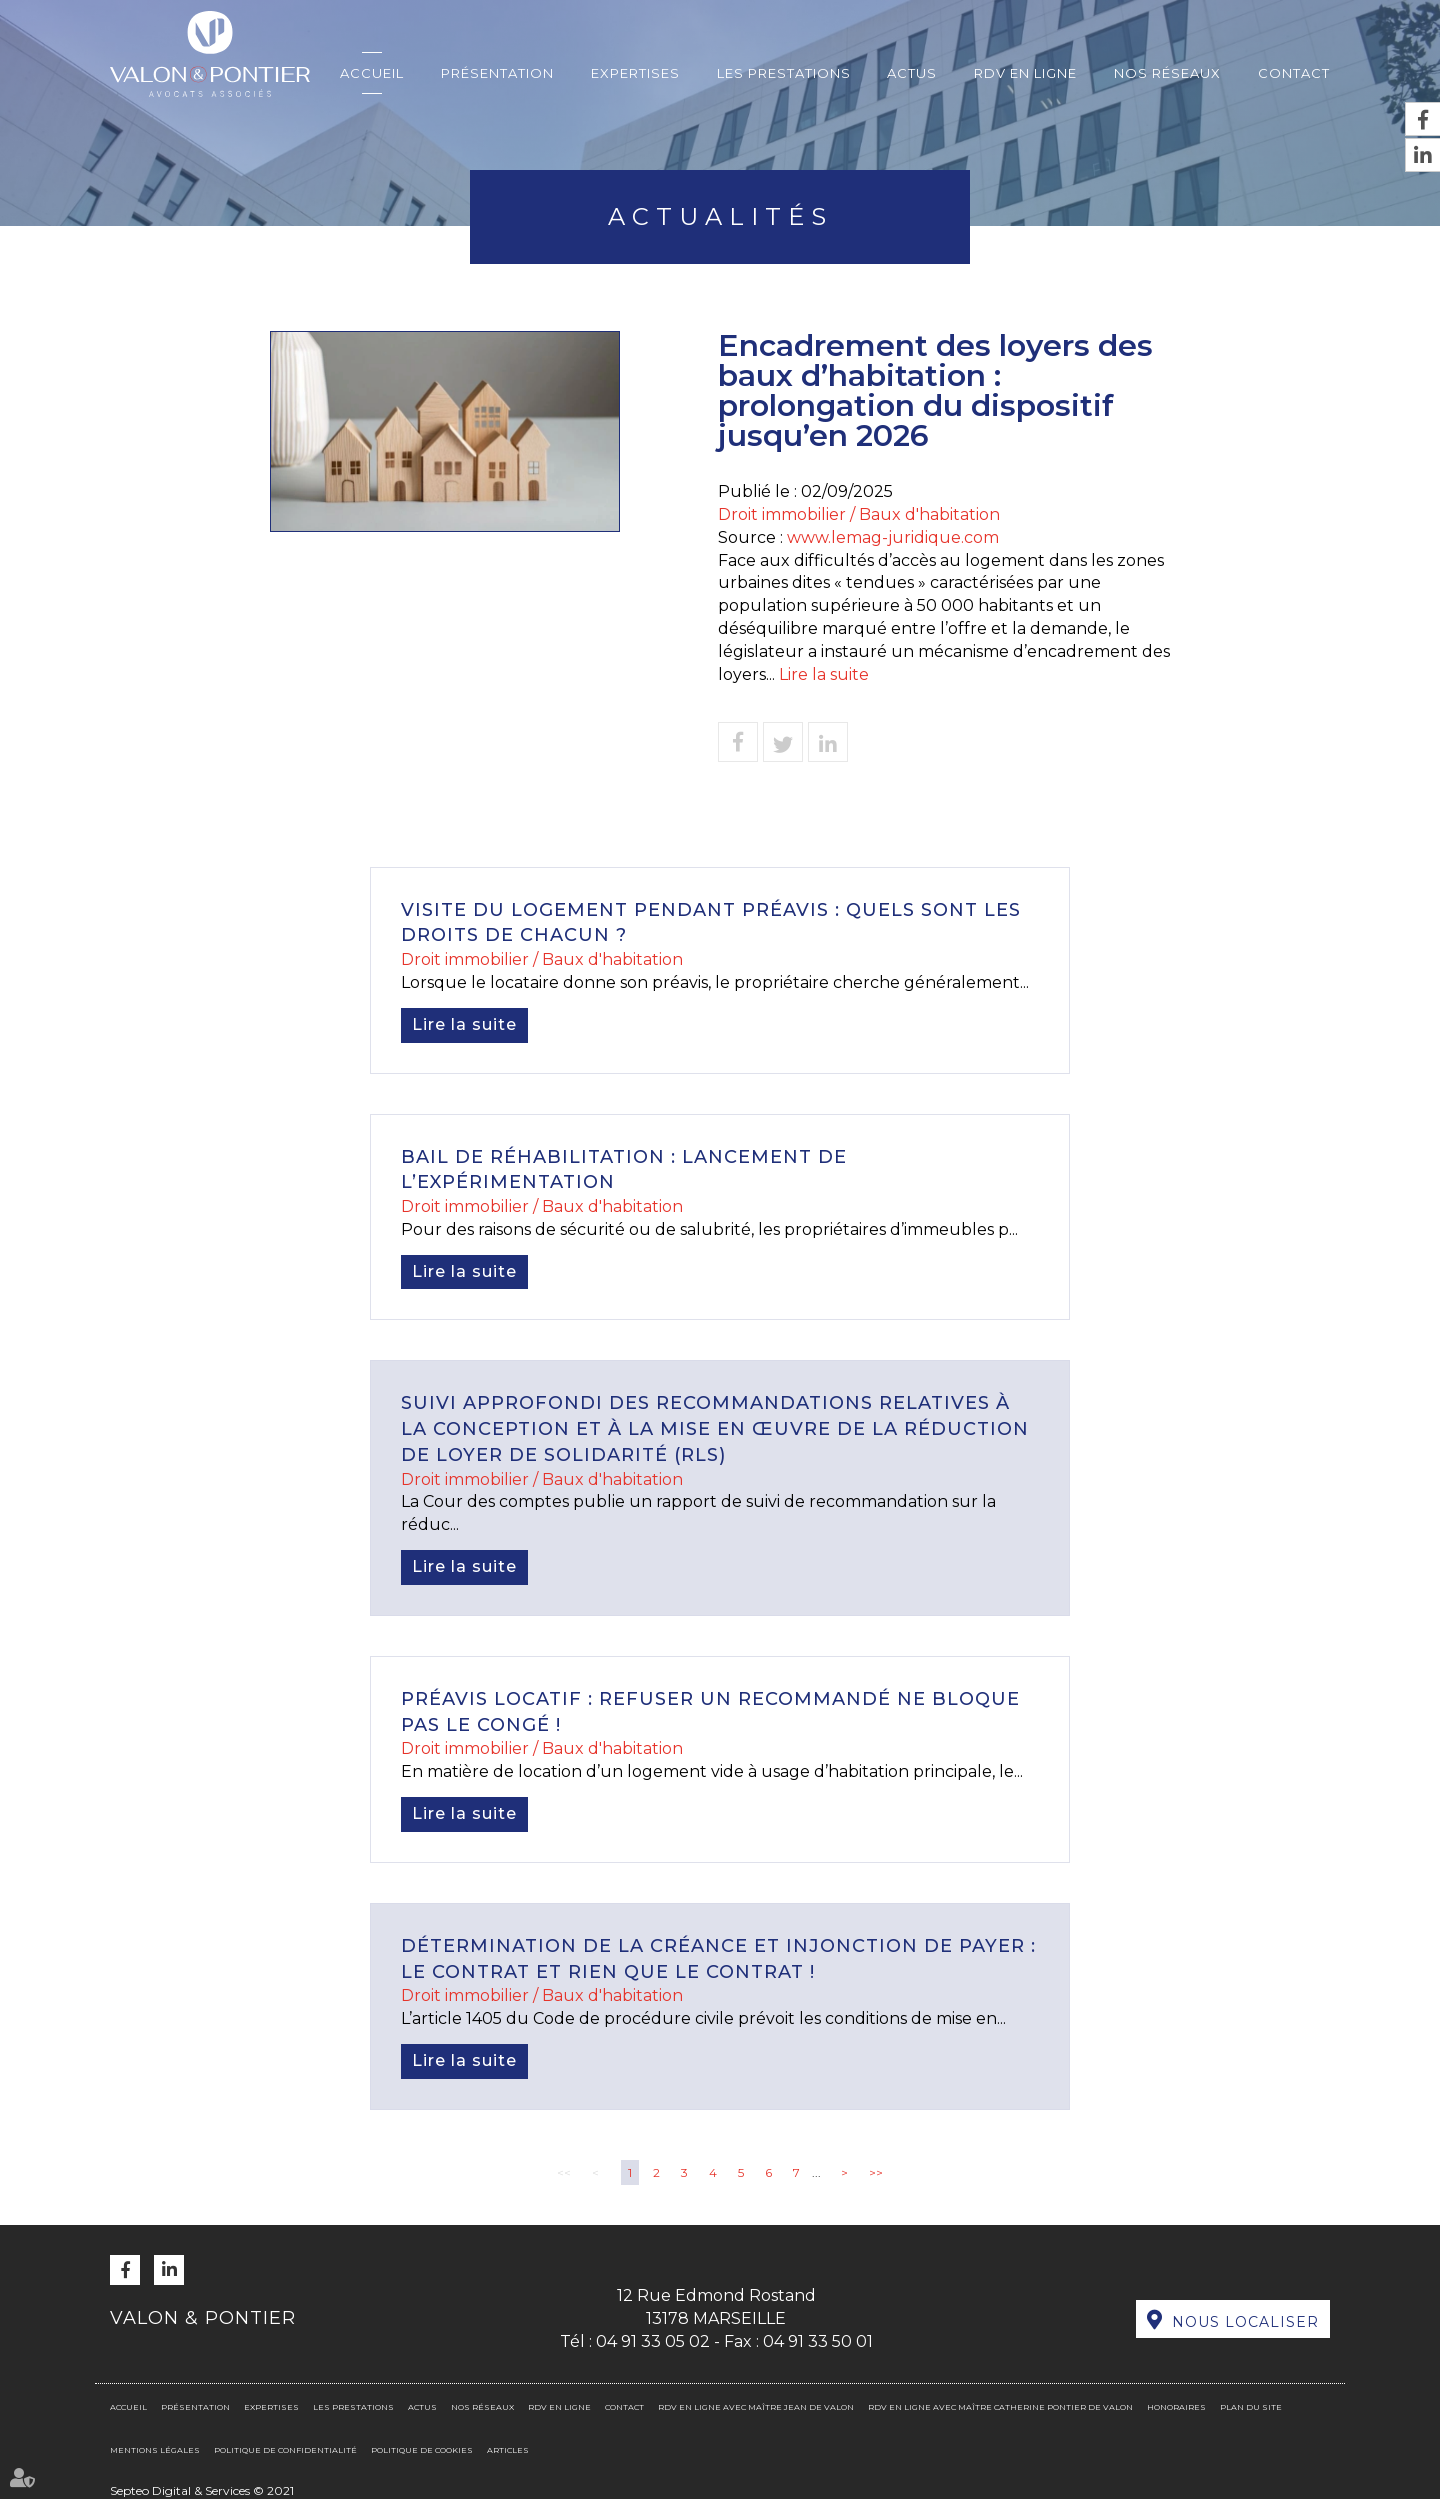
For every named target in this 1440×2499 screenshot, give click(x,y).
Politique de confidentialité (285, 2450)
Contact (1294, 73)
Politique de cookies (422, 2450)
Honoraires (1176, 2407)
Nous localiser (1245, 2322)
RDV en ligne (1025, 73)
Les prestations (784, 73)
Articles (508, 2450)
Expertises (635, 73)
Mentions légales (155, 2450)
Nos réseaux (1167, 73)
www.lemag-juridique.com (893, 537)
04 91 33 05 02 (653, 2341)
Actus (912, 73)
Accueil (372, 73)
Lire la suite (824, 674)
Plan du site (1251, 2407)
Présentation (497, 73)
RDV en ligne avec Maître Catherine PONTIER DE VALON (1000, 2407)
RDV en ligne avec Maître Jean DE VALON (756, 2407)
